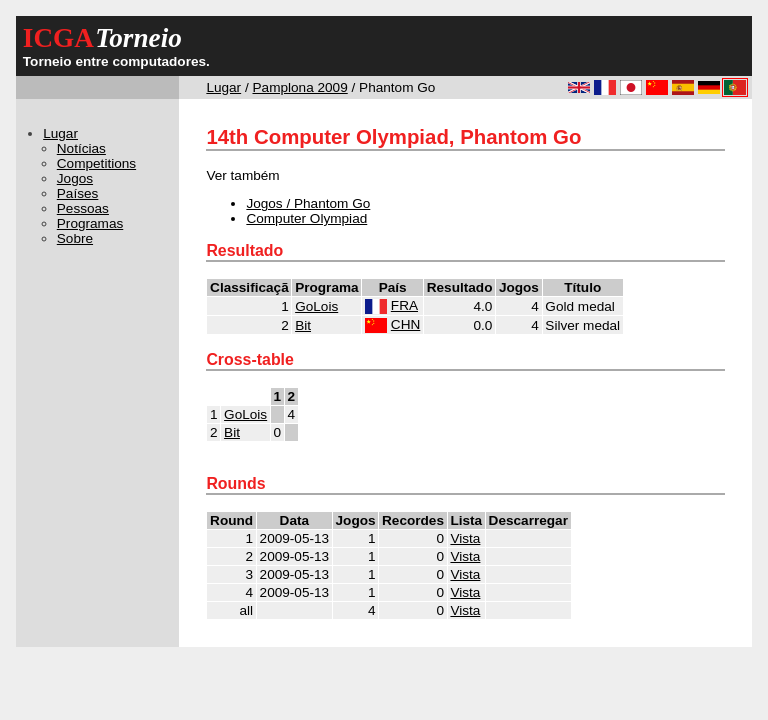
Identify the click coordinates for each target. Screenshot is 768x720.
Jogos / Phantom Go (308, 203)
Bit (303, 325)
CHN (405, 324)
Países (78, 193)
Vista (465, 538)
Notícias (81, 148)
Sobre (75, 238)
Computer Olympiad (306, 218)
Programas (90, 223)
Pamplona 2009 (300, 87)
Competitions (96, 163)
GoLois (316, 306)
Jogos (75, 178)
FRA (404, 305)
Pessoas (83, 208)
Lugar (223, 87)
